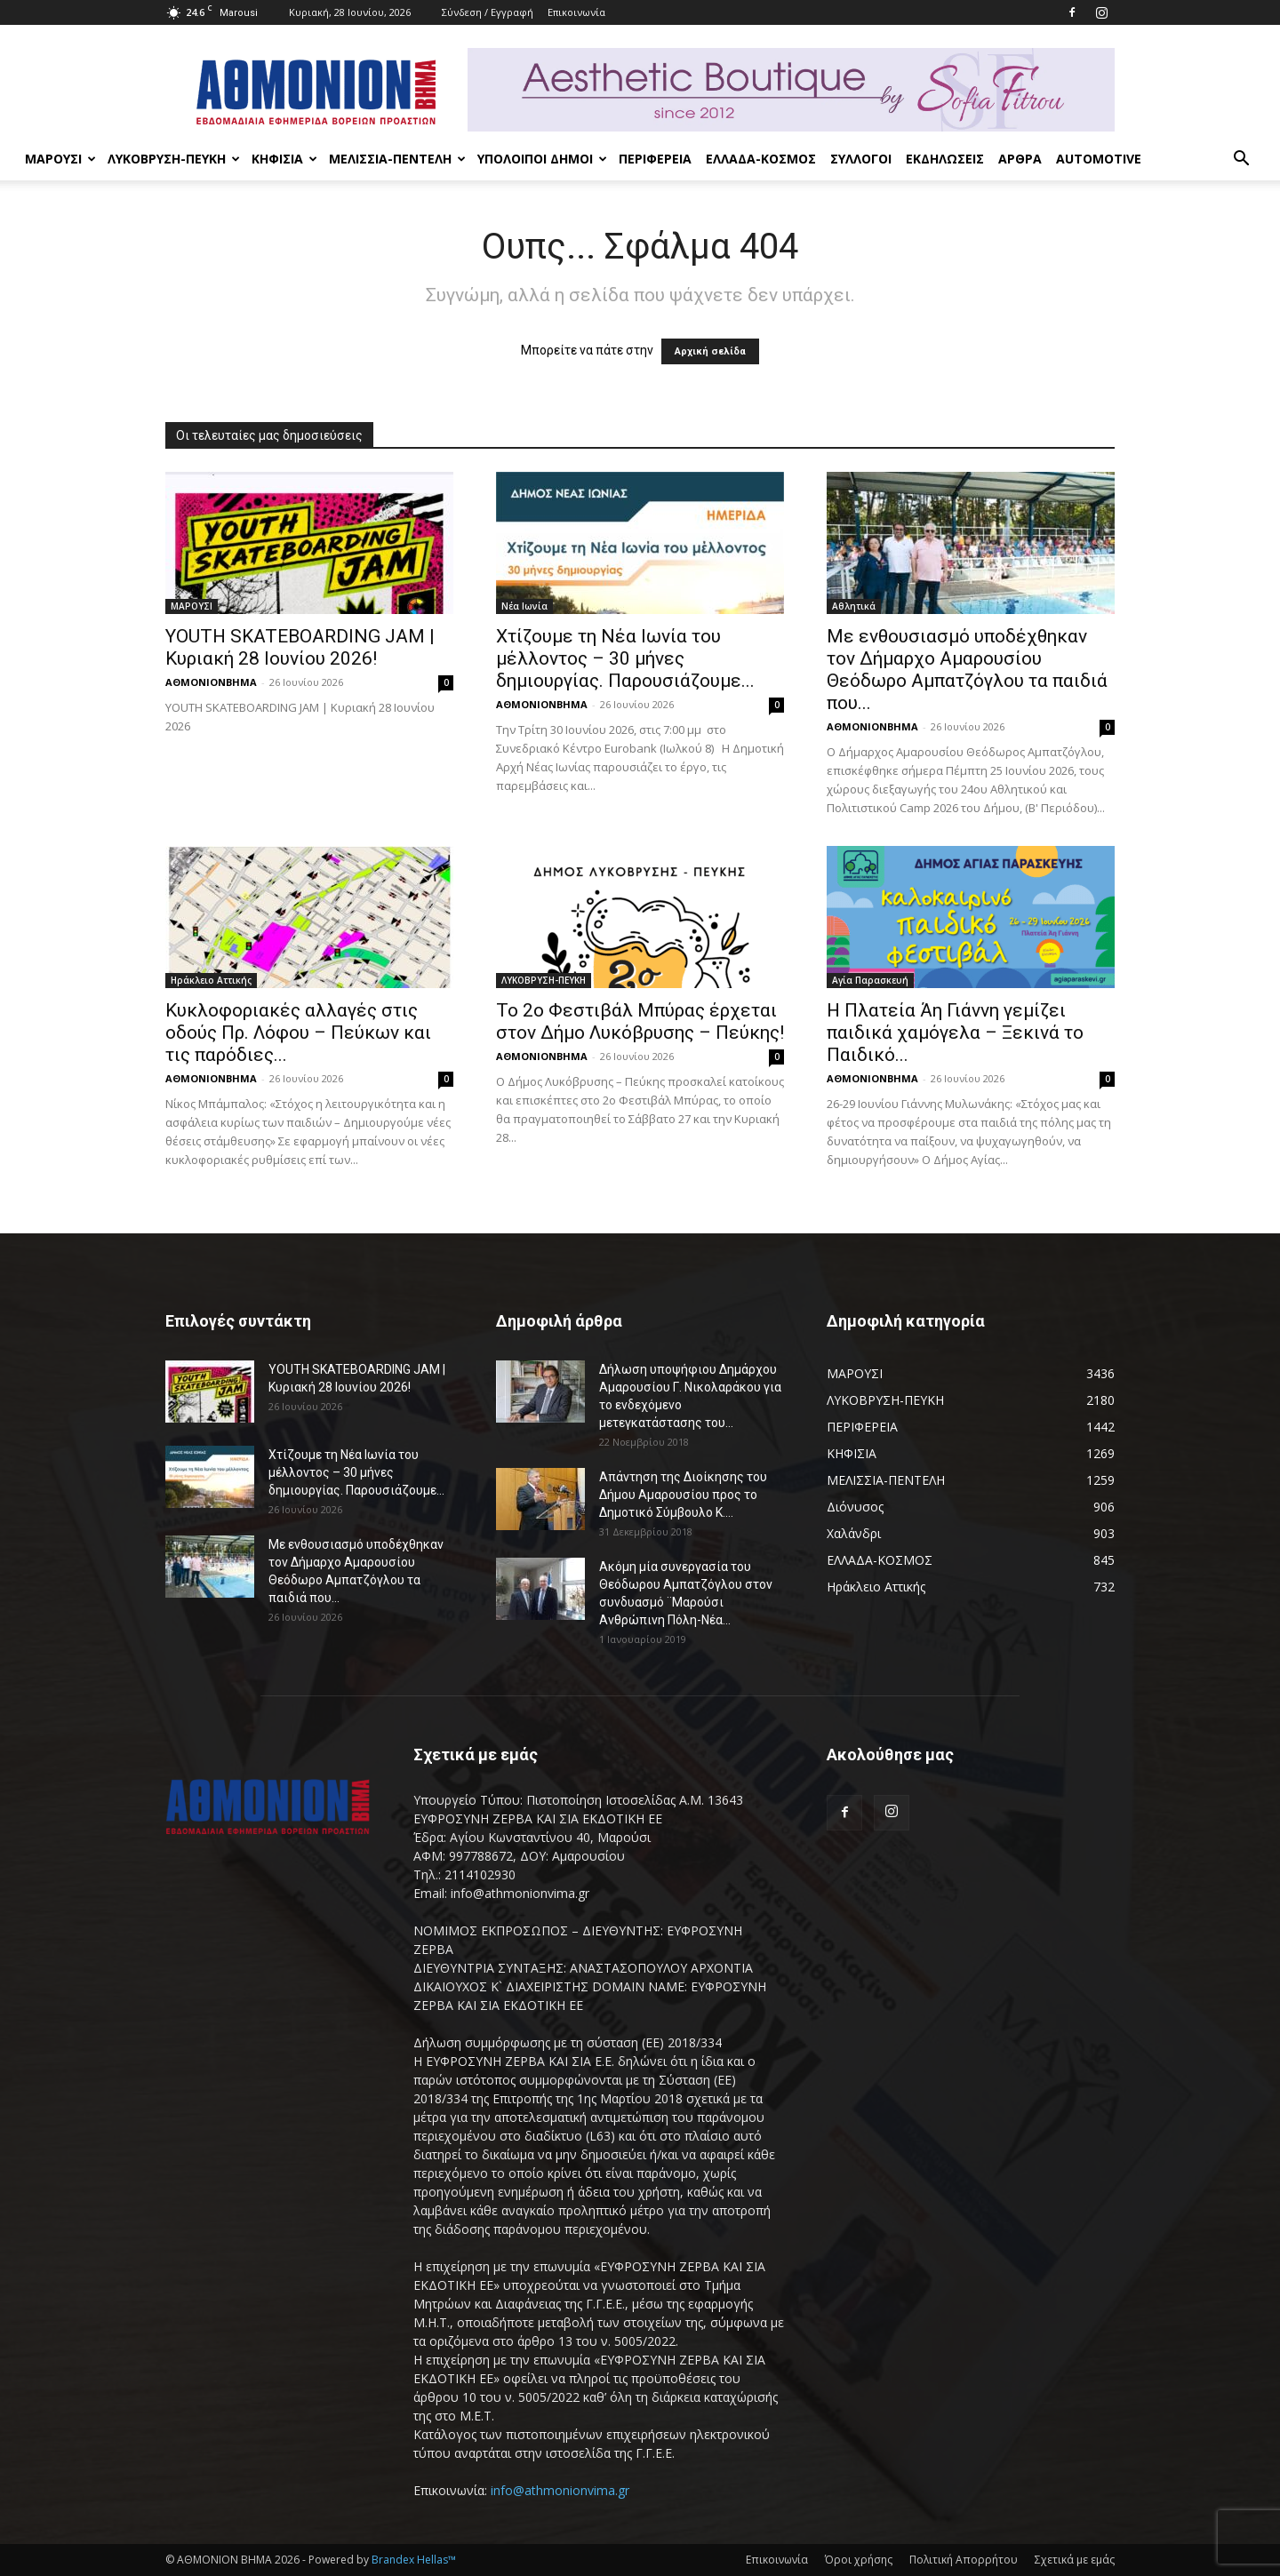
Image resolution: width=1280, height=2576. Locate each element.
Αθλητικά (854, 606)
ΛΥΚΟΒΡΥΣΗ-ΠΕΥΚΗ (174, 158)
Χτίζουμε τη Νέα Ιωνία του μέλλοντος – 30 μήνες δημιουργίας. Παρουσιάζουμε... (625, 658)
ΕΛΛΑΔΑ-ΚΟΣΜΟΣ (761, 158)
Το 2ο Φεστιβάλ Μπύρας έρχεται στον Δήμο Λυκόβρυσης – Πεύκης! (640, 1021)
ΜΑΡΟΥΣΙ (60, 158)
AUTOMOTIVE (1098, 158)
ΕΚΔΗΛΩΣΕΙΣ (945, 158)
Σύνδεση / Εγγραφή (487, 12)
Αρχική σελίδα (710, 351)
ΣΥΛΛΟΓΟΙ (861, 158)
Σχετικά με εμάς (1075, 2559)
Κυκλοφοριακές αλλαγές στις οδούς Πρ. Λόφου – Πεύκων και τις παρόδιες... (298, 1032)
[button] (1241, 160)
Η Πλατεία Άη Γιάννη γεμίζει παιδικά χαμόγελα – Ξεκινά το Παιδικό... (955, 1032)
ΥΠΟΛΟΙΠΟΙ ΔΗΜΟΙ (542, 158)
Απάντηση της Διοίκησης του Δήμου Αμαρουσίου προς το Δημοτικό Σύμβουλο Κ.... (683, 1494)
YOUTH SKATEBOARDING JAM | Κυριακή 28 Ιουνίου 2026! (300, 647)
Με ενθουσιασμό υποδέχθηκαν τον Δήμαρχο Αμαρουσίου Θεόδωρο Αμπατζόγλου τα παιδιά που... (967, 670)
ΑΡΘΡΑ (1020, 158)
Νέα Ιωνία (524, 606)
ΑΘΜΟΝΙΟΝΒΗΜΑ (211, 682)
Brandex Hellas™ (414, 2559)
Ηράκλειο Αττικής (211, 980)
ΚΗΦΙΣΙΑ (284, 158)
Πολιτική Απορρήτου (963, 2559)
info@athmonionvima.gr (560, 2490)
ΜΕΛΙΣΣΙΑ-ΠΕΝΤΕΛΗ (397, 158)
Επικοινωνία (576, 12)
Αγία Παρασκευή (870, 980)
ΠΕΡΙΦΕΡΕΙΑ (655, 158)
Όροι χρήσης (858, 2559)
